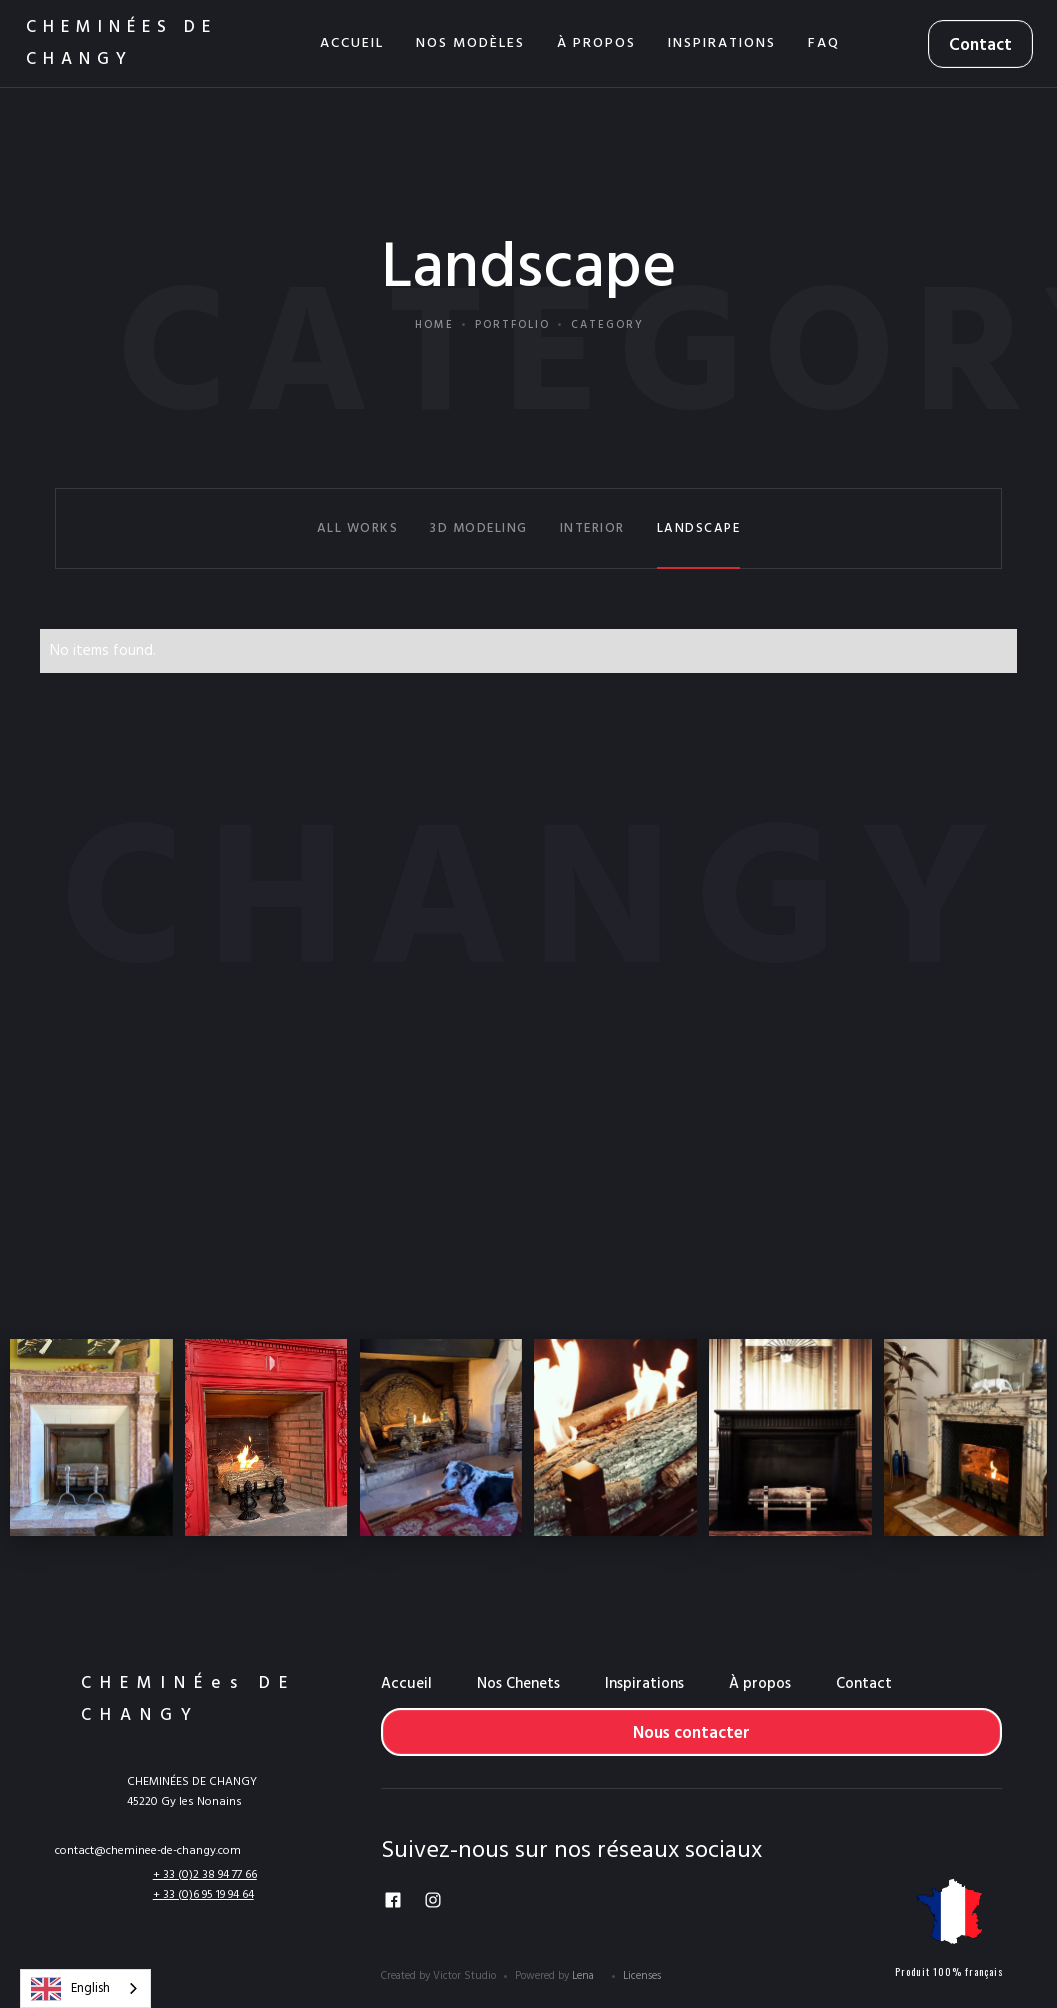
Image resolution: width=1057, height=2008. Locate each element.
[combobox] (85, 1988)
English (70, 1989)
